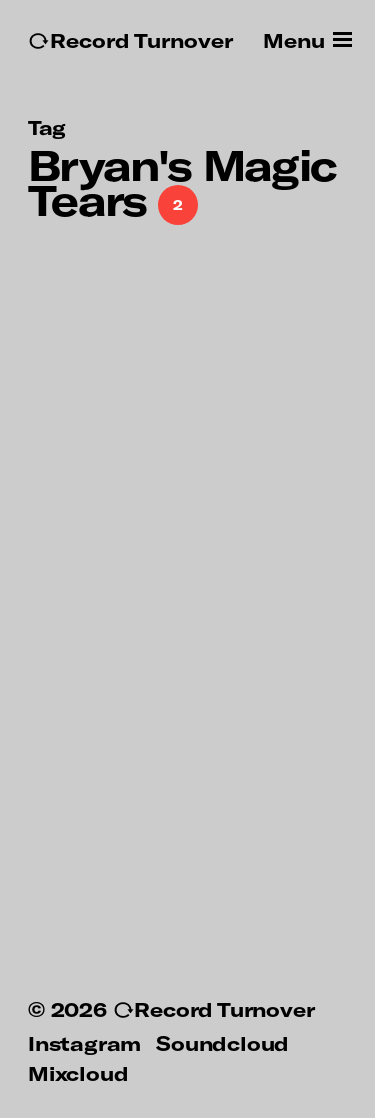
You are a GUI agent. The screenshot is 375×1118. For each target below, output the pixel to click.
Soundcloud (222, 1043)
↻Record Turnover (130, 40)
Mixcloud (78, 1073)
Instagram (84, 1043)
